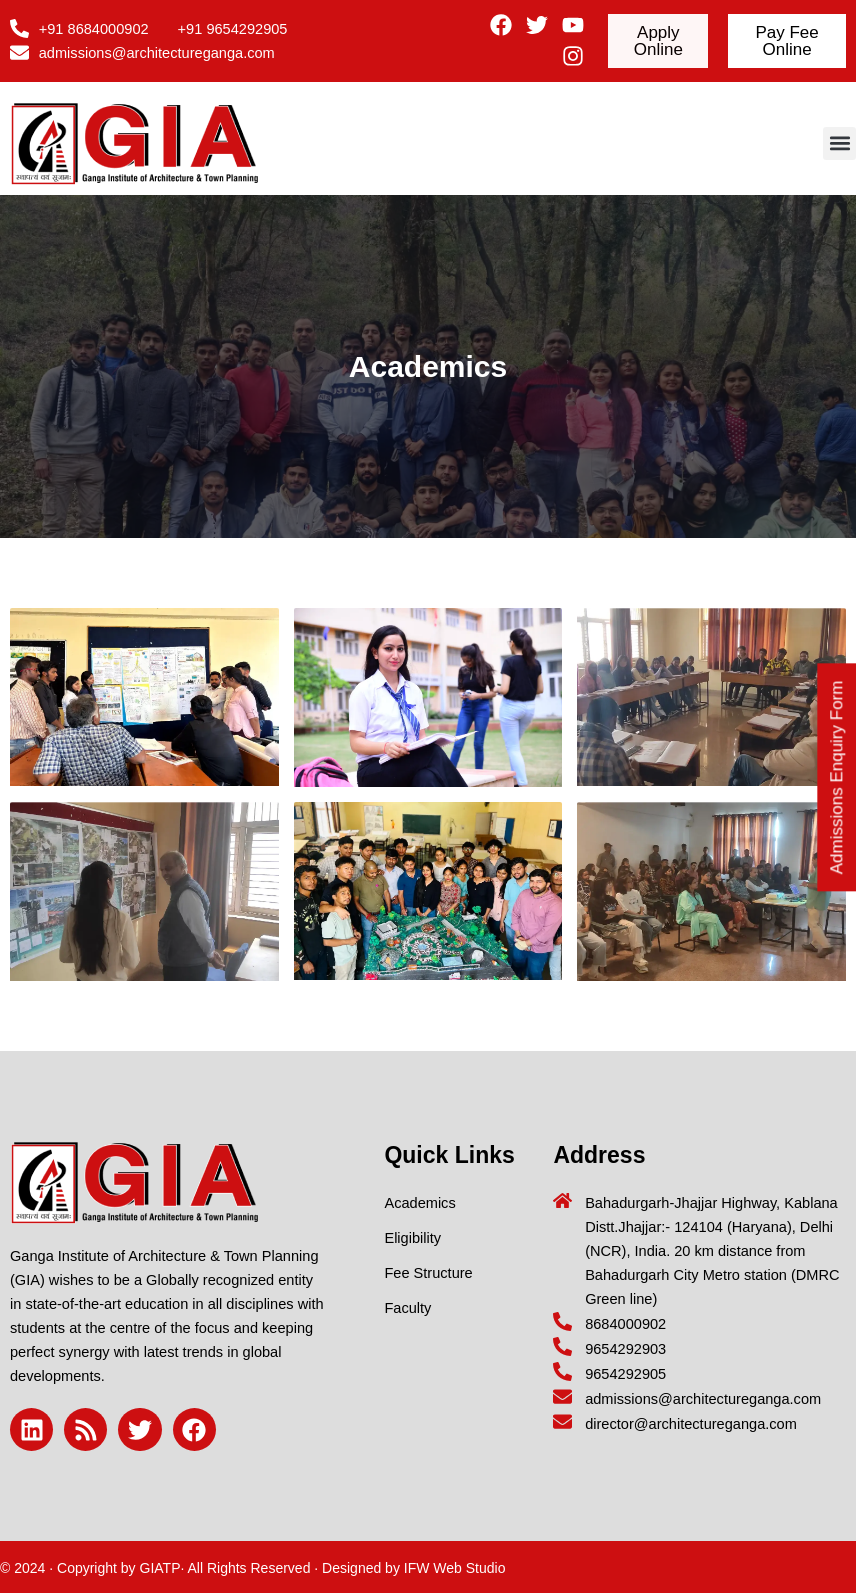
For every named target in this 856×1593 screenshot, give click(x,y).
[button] (839, 143)
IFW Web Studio (455, 1568)
